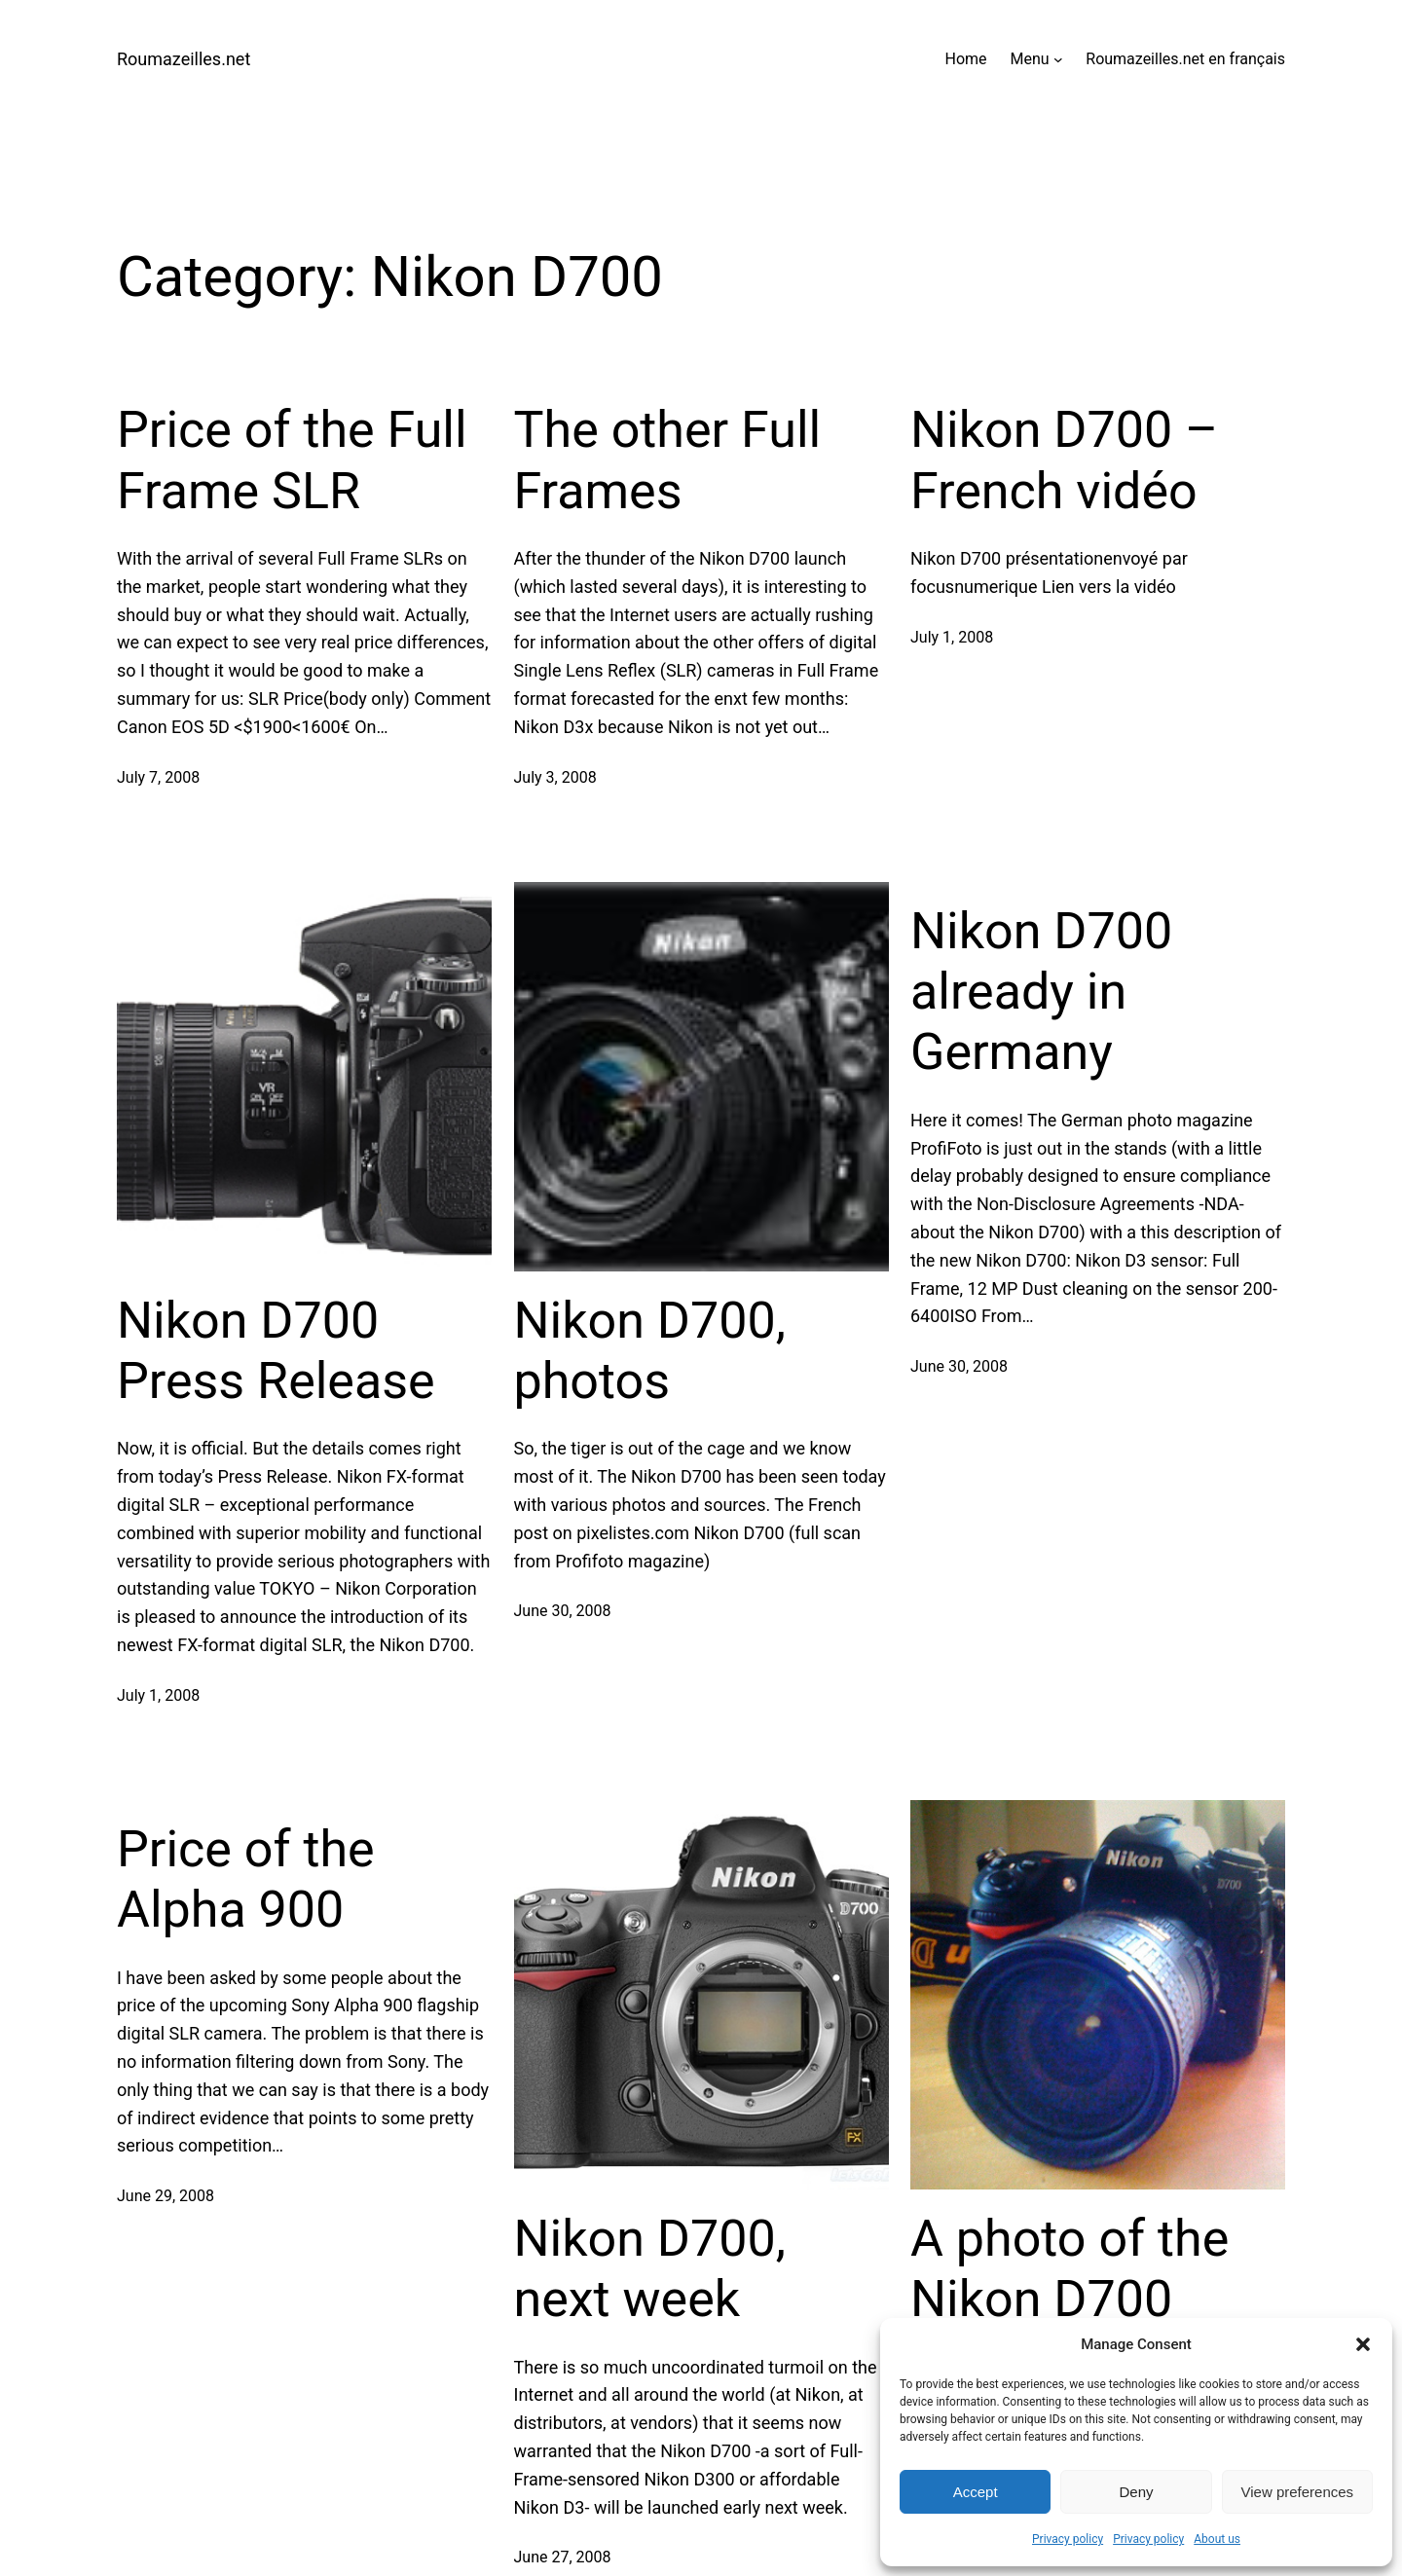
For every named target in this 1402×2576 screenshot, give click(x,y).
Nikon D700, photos (650, 1351)
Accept (975, 2492)
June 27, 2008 (562, 2557)
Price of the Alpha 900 (246, 1879)
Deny (1136, 2492)
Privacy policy (1067, 2539)
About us (1217, 2539)
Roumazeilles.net (183, 59)
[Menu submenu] (1058, 59)
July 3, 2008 (555, 777)
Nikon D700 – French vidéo (1064, 460)
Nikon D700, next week (650, 2269)
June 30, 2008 (562, 1610)
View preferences (1297, 2492)
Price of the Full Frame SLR (292, 460)
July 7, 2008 (158, 777)
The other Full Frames (668, 460)
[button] (1363, 2344)
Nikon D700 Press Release (276, 1351)
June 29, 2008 (165, 2196)
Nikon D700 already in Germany (1041, 992)
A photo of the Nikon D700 (1069, 2269)
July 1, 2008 (951, 637)
